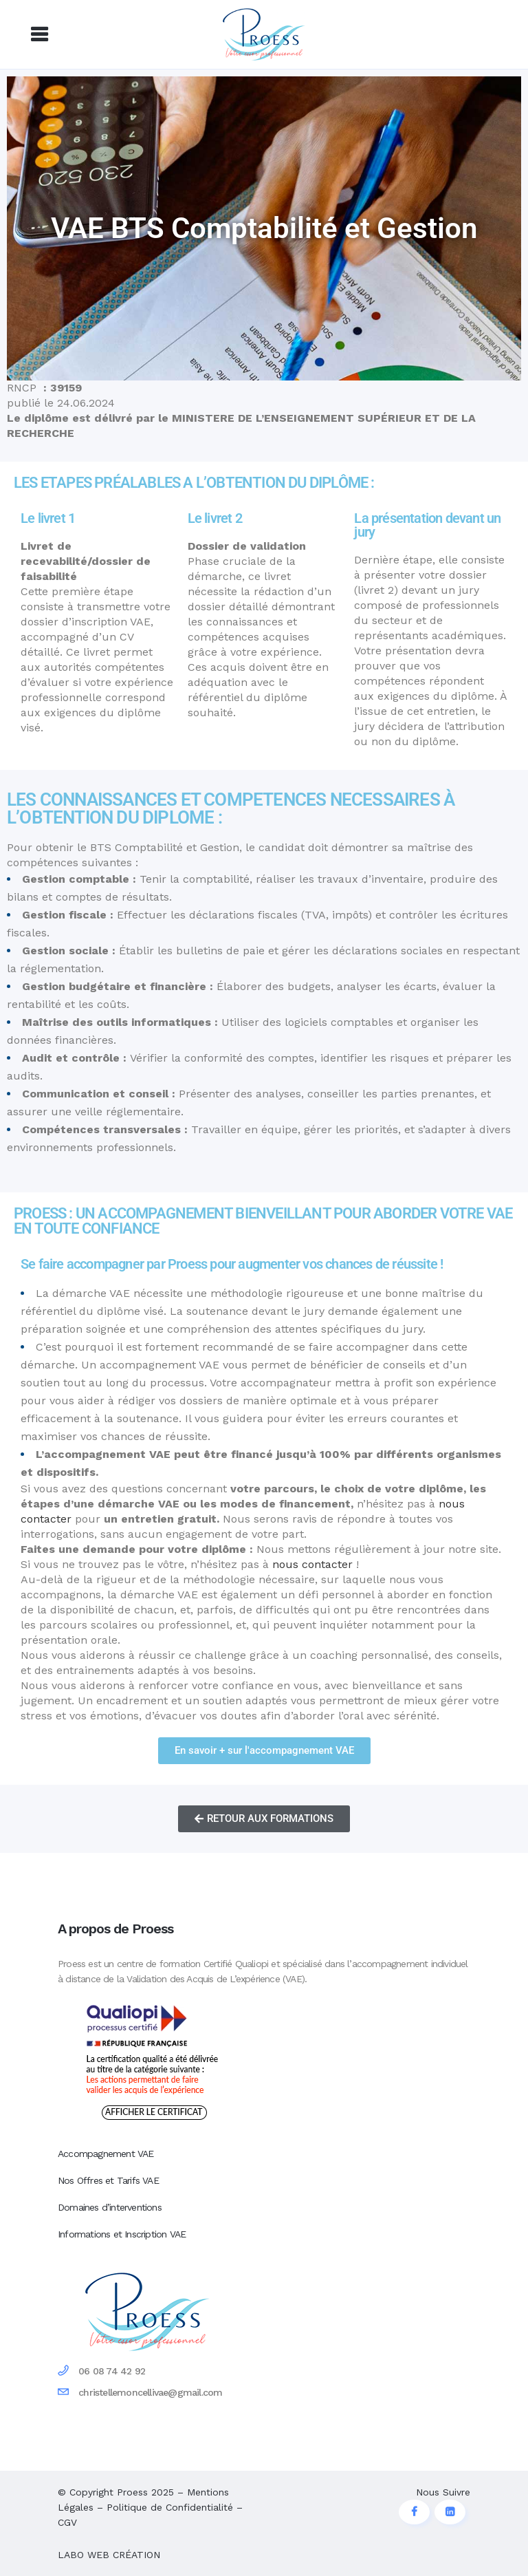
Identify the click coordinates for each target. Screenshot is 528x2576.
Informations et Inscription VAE (122, 2234)
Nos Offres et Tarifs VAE (108, 2180)
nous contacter (312, 1564)
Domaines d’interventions (110, 2207)
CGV (67, 2522)
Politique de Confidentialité (170, 2507)
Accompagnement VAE (106, 2153)
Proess (132, 2492)
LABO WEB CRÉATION (109, 2554)
